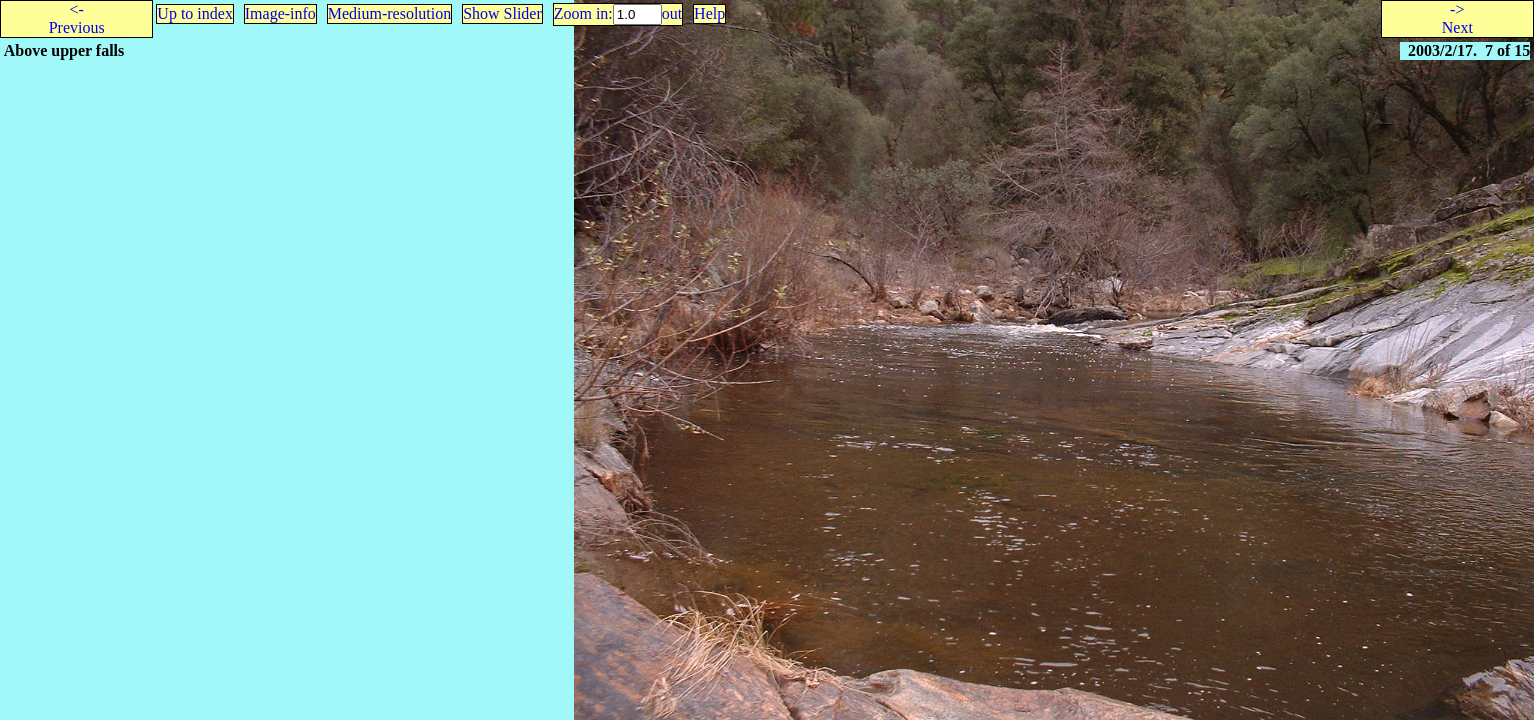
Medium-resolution (390, 13)
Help (709, 13)
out (672, 13)
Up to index (195, 13)
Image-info (280, 13)
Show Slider (502, 13)
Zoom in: (583, 13)
